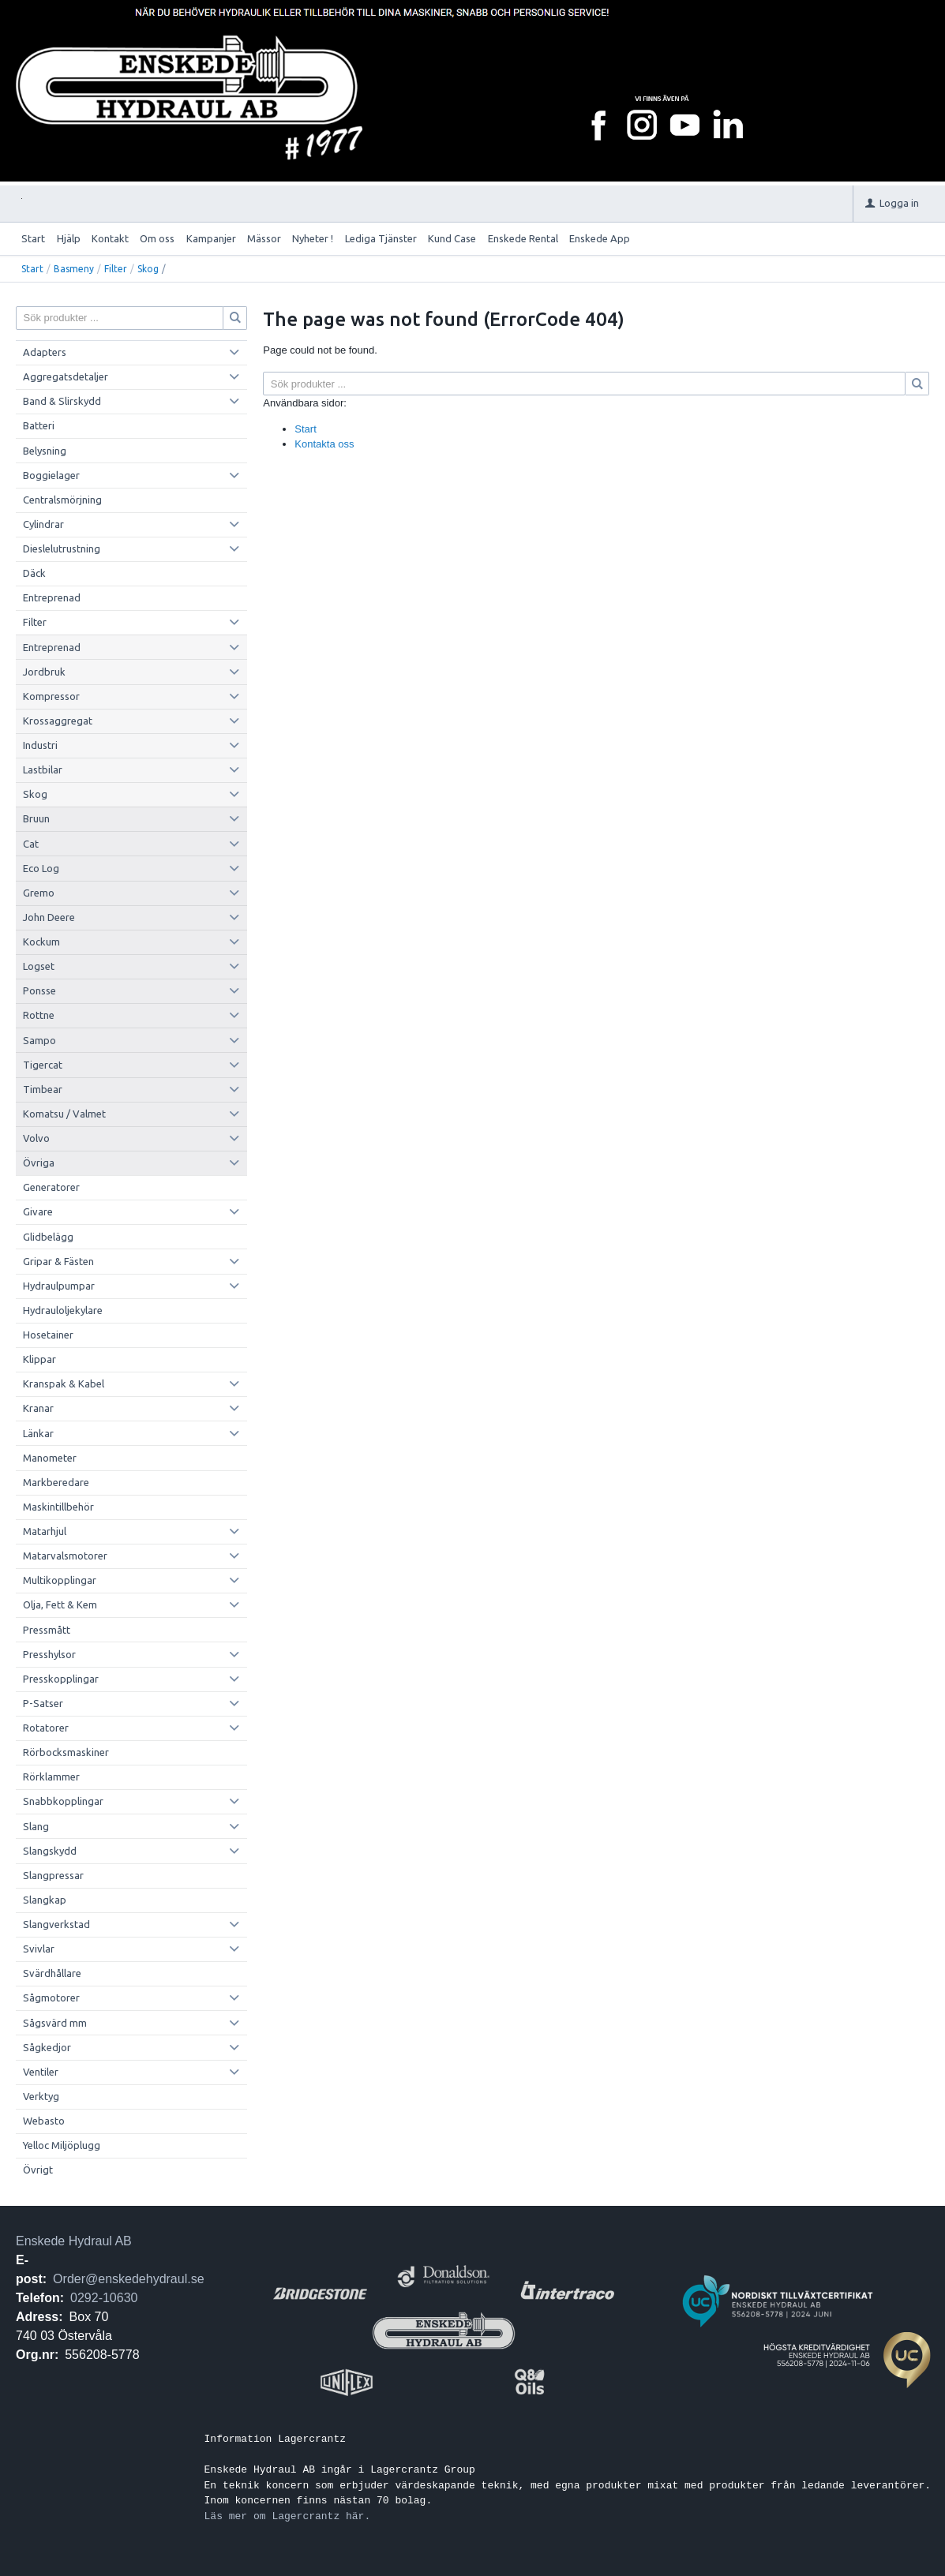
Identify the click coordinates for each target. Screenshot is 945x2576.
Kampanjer (211, 238)
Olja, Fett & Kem (60, 1604)
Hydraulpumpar (59, 1285)
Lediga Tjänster (381, 238)
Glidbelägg (48, 1236)
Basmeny (74, 269)
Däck (34, 572)
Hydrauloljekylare (63, 1310)
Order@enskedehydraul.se (128, 2279)
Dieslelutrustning (61, 548)
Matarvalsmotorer (65, 1555)
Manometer (50, 1457)
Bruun (36, 818)
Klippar (39, 1359)
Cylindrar (43, 524)
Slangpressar (53, 1875)
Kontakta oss (324, 444)
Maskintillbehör (58, 1506)
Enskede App (599, 238)
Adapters (44, 352)
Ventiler (40, 2071)
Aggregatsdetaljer (65, 376)
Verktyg (41, 2096)
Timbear (42, 1089)
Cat (31, 843)
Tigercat (42, 1064)
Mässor (264, 238)
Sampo (39, 1040)
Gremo (38, 892)
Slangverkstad (56, 1924)
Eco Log (41, 868)
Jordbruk (44, 671)
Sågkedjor (47, 2047)
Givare (38, 1211)
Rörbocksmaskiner (66, 1752)
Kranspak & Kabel (63, 1383)
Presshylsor (49, 1654)
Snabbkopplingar (63, 1801)
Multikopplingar (59, 1580)
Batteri (38, 425)
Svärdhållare (52, 1973)
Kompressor (51, 696)
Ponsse (39, 990)
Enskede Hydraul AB (74, 2241)
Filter (115, 269)
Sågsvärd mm (55, 2022)
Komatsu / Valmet (64, 1113)
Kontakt (110, 238)
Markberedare (56, 1482)
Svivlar (38, 1948)
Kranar (38, 1407)
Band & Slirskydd (62, 400)
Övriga (38, 1162)
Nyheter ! (312, 238)
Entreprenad (52, 597)
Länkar (38, 1433)
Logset (38, 966)
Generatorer (51, 1187)
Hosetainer (48, 1334)
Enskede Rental (523, 238)
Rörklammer (51, 1776)
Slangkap (44, 1899)
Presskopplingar (61, 1678)
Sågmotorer (51, 1997)
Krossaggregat (57, 720)
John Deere (49, 917)
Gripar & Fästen (58, 1261)
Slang (36, 1826)
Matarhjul (44, 1531)
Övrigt (38, 2169)
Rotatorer (46, 1727)
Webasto (44, 2120)
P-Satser (43, 1703)
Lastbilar (42, 769)
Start (33, 238)
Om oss (157, 238)
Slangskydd (50, 1850)
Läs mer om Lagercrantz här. (287, 2516)
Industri (40, 745)
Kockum (41, 941)
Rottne (38, 1014)
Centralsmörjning (62, 499)
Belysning (44, 450)
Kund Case (452, 238)
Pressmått (46, 1629)
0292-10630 (103, 2298)
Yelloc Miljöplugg (61, 2145)
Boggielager (51, 475)
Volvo (36, 1138)
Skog (148, 269)
